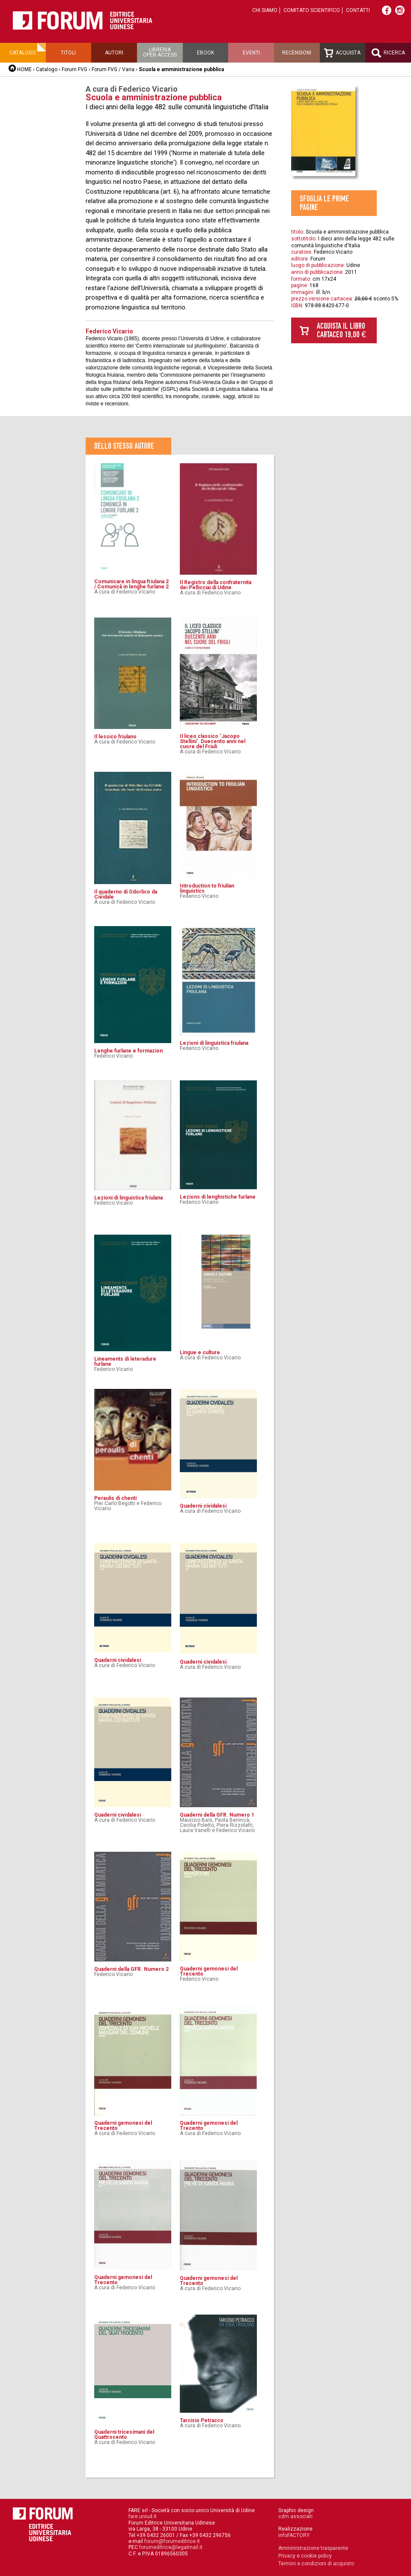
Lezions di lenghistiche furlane (218, 1197)
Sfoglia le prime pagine (324, 203)
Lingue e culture (200, 1352)
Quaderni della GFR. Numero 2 (131, 1969)
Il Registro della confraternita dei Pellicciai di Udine (215, 585)
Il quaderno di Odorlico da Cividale (125, 894)
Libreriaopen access (160, 52)
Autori (114, 53)
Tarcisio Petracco (201, 2420)
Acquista (342, 52)
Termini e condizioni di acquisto (316, 2564)
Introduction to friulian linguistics (207, 888)
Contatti (358, 10)
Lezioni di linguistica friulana (214, 1043)
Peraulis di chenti (115, 1498)
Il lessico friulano (115, 737)
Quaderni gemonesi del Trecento (209, 1971)
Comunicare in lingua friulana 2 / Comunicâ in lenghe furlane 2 (131, 584)
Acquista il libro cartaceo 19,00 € (341, 330)
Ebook (205, 53)
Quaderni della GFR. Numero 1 (217, 1815)
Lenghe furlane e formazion (128, 1051)
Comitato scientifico (311, 10)
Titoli (68, 53)
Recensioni (296, 53)
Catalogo (22, 53)
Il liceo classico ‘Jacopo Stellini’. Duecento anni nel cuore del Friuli (212, 741)
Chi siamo (264, 10)
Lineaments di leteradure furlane (125, 1361)
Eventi (251, 53)
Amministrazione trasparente (313, 2548)
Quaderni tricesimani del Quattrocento (124, 2434)
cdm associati (295, 2516)
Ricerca (388, 52)
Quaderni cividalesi (203, 1506)
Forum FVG (74, 69)
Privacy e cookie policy (305, 2556)
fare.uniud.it (142, 2516)
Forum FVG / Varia (113, 69)
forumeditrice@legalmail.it (171, 2547)
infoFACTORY (294, 2535)
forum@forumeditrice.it (172, 2541)
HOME (24, 69)
